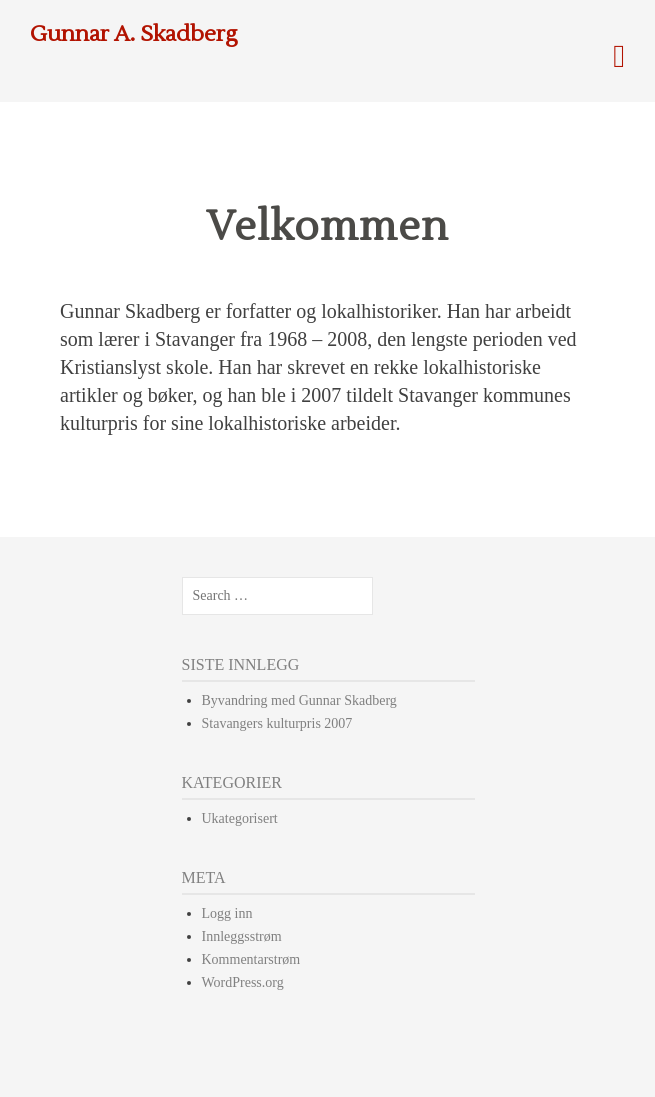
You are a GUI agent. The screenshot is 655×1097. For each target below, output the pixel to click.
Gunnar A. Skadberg (134, 34)
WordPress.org (243, 982)
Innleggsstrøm (242, 936)
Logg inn (227, 913)
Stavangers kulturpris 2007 (277, 723)
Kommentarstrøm (251, 959)
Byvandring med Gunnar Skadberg (299, 700)
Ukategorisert (240, 818)
